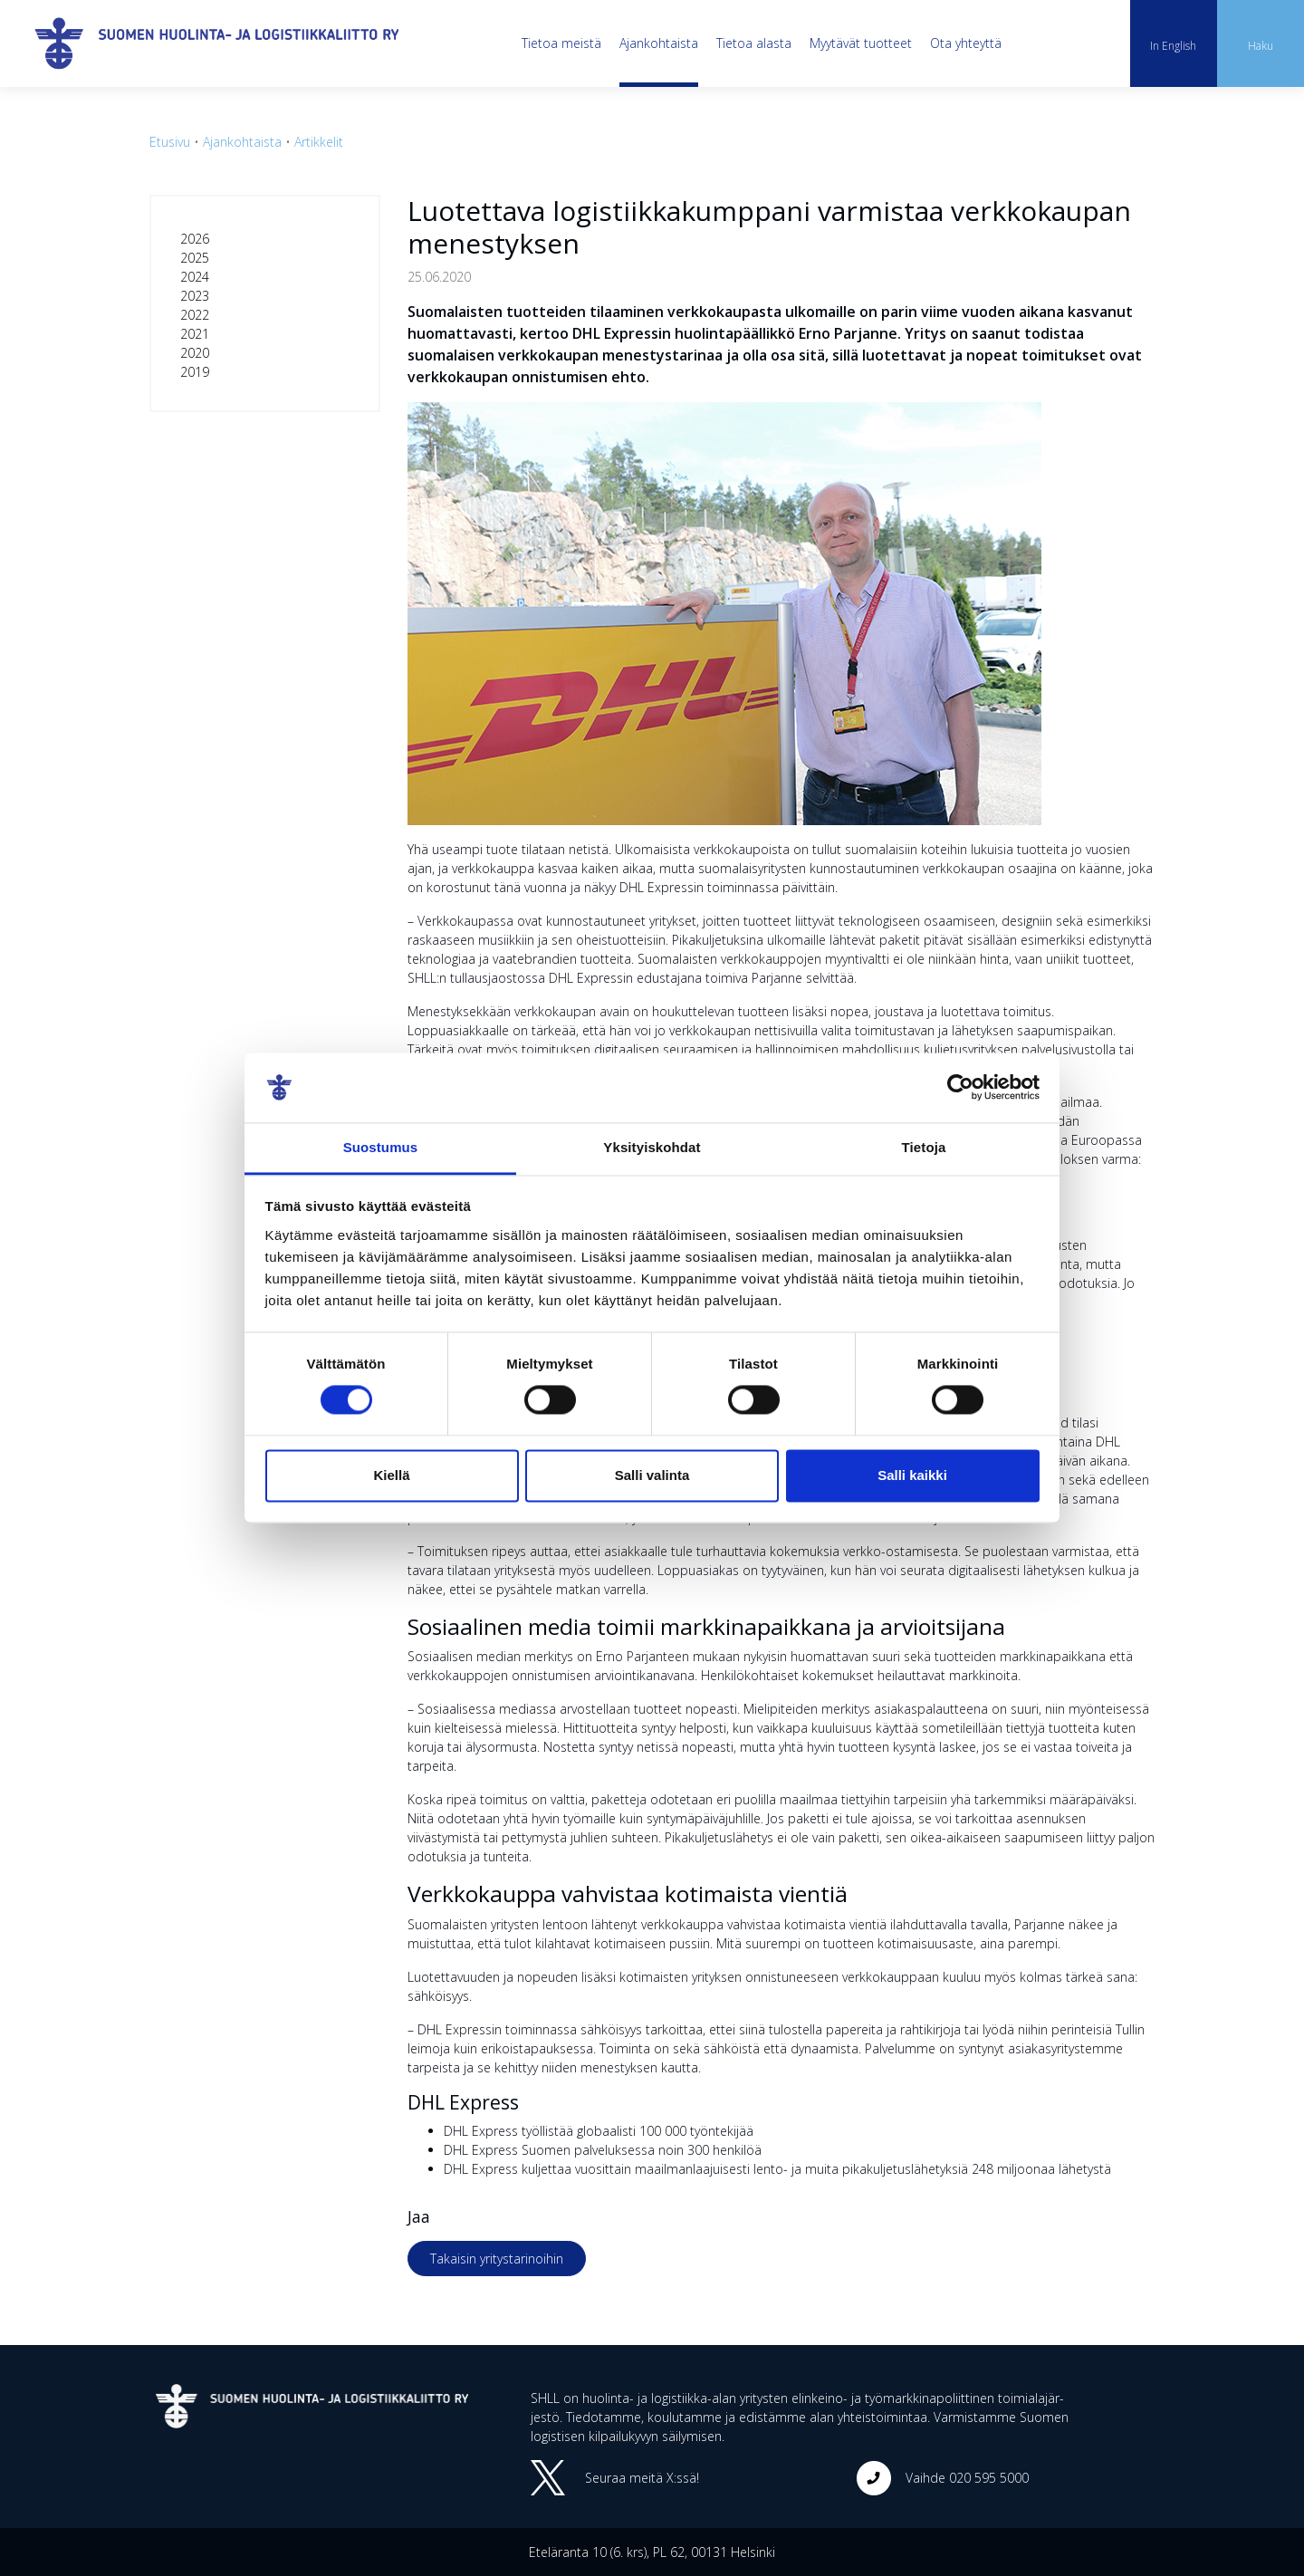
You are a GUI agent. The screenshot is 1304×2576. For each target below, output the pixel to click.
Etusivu (169, 141)
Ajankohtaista (658, 43)
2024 (194, 276)
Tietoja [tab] (924, 1147)
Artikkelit (318, 141)
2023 (194, 295)
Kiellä (391, 1475)
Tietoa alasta (753, 43)
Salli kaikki (912, 1475)
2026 (194, 238)
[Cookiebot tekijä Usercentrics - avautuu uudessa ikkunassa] (960, 1087)
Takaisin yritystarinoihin (496, 2258)
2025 (194, 257)
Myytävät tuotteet (861, 43)
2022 (194, 314)
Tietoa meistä (561, 43)
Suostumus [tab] (380, 1147)
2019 (194, 371)
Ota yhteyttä (966, 43)
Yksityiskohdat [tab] (651, 1147)
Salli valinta (652, 1475)
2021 (194, 333)
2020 (194, 352)
